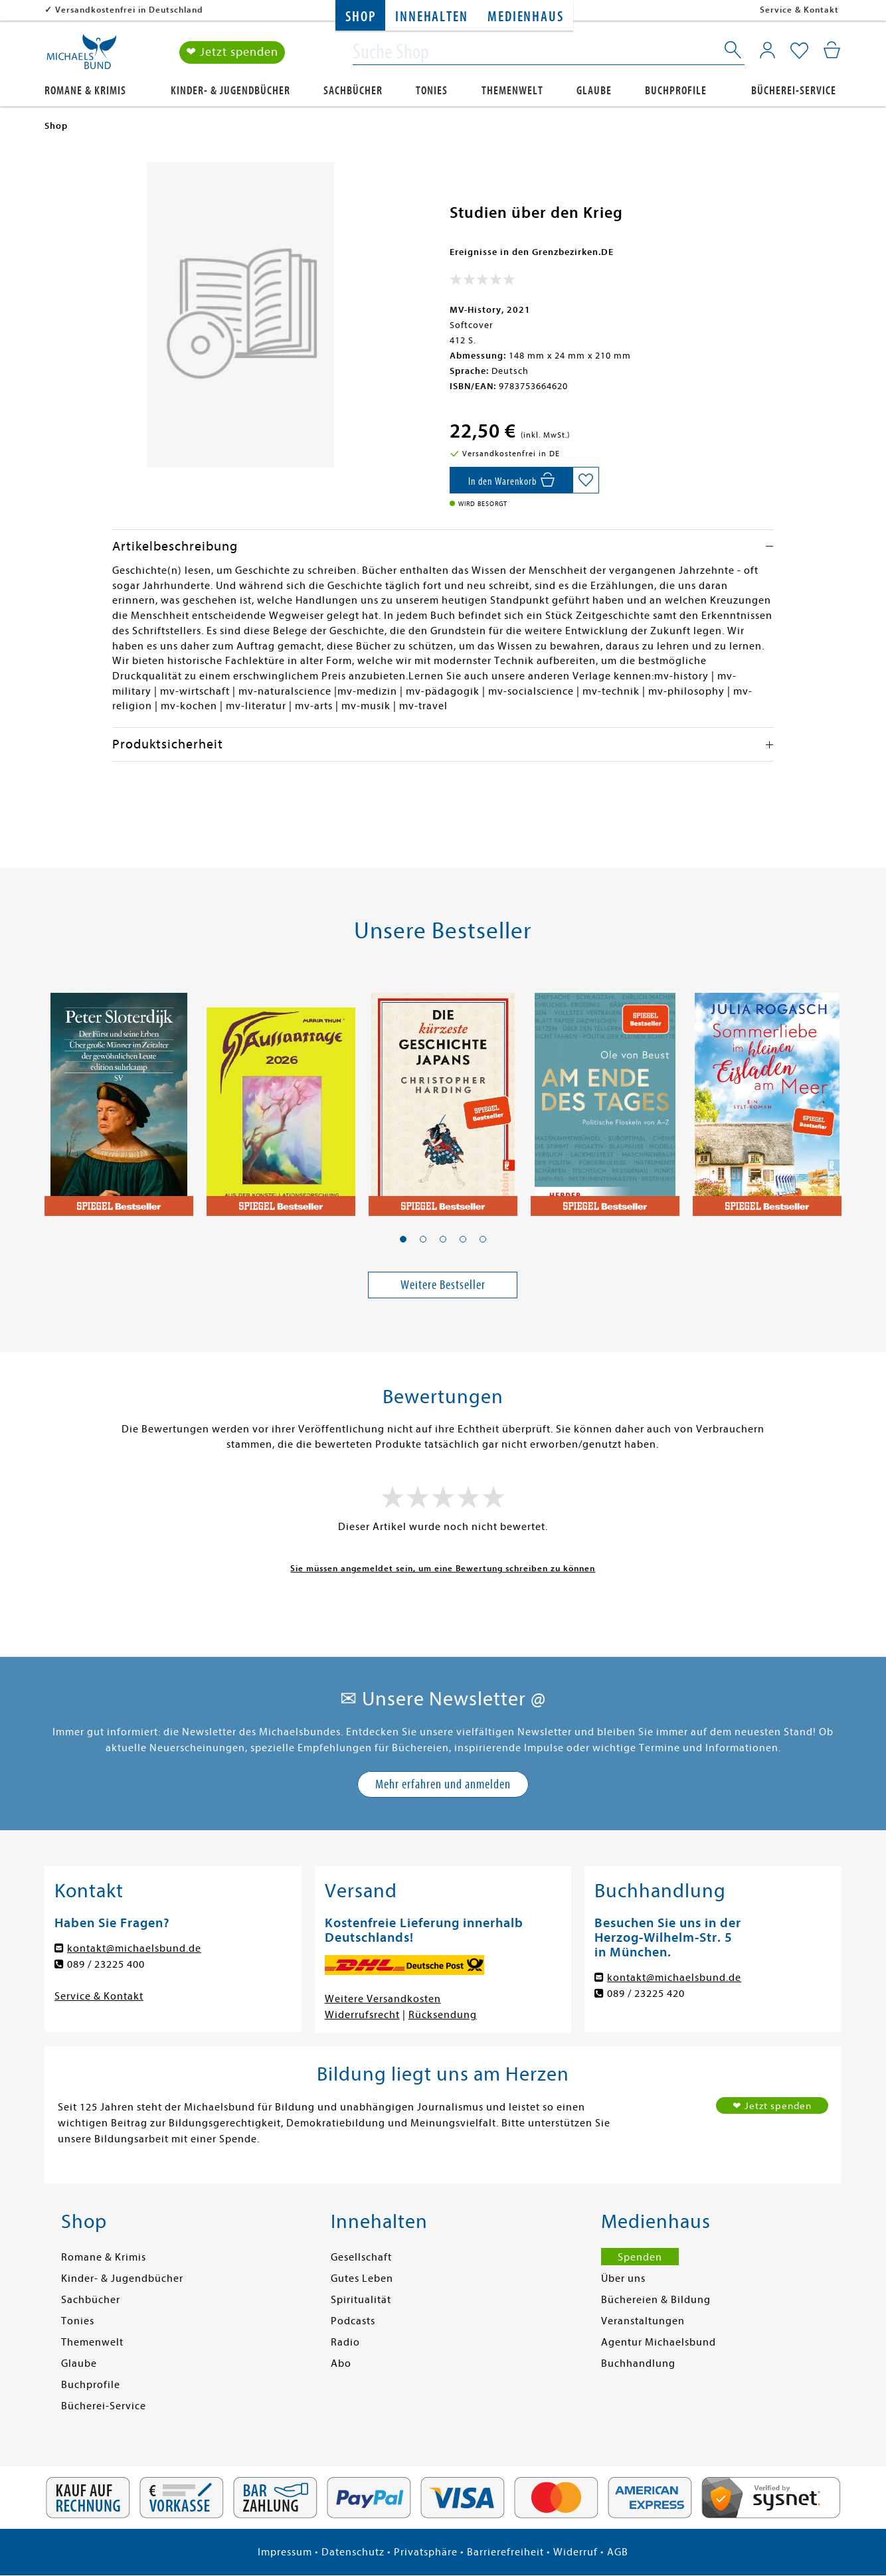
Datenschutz (353, 2552)
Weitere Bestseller (443, 1284)
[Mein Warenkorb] (832, 50)
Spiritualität (361, 2300)
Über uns (623, 2278)
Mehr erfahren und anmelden (443, 1784)
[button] (403, 1239)
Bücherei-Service (793, 91)
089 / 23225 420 (646, 1994)
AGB (617, 2552)
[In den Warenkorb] (511, 480)
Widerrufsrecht (362, 2015)
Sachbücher (353, 91)
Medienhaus (525, 17)
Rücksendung (442, 2015)
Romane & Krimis (85, 91)
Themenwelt (512, 91)
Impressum (285, 2552)
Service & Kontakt (799, 10)
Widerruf (575, 2552)
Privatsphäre (426, 2552)
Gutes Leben (362, 2278)
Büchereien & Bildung (656, 2300)
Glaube (594, 91)
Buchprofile (676, 91)
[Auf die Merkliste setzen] (586, 480)
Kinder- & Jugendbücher (230, 91)
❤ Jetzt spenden (232, 52)
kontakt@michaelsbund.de (134, 1948)
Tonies (432, 91)
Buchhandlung (638, 2363)
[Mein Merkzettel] (799, 51)
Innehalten (431, 17)
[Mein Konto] (767, 50)
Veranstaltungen (643, 2321)
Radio (345, 2342)
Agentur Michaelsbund (658, 2342)
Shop (360, 17)
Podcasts (353, 2321)
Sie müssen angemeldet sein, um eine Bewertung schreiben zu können (442, 1568)
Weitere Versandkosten (383, 1999)
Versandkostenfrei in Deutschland (129, 10)
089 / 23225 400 (106, 1964)
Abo (341, 2363)
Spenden (640, 2257)
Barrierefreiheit (505, 2552)
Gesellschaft (361, 2257)
